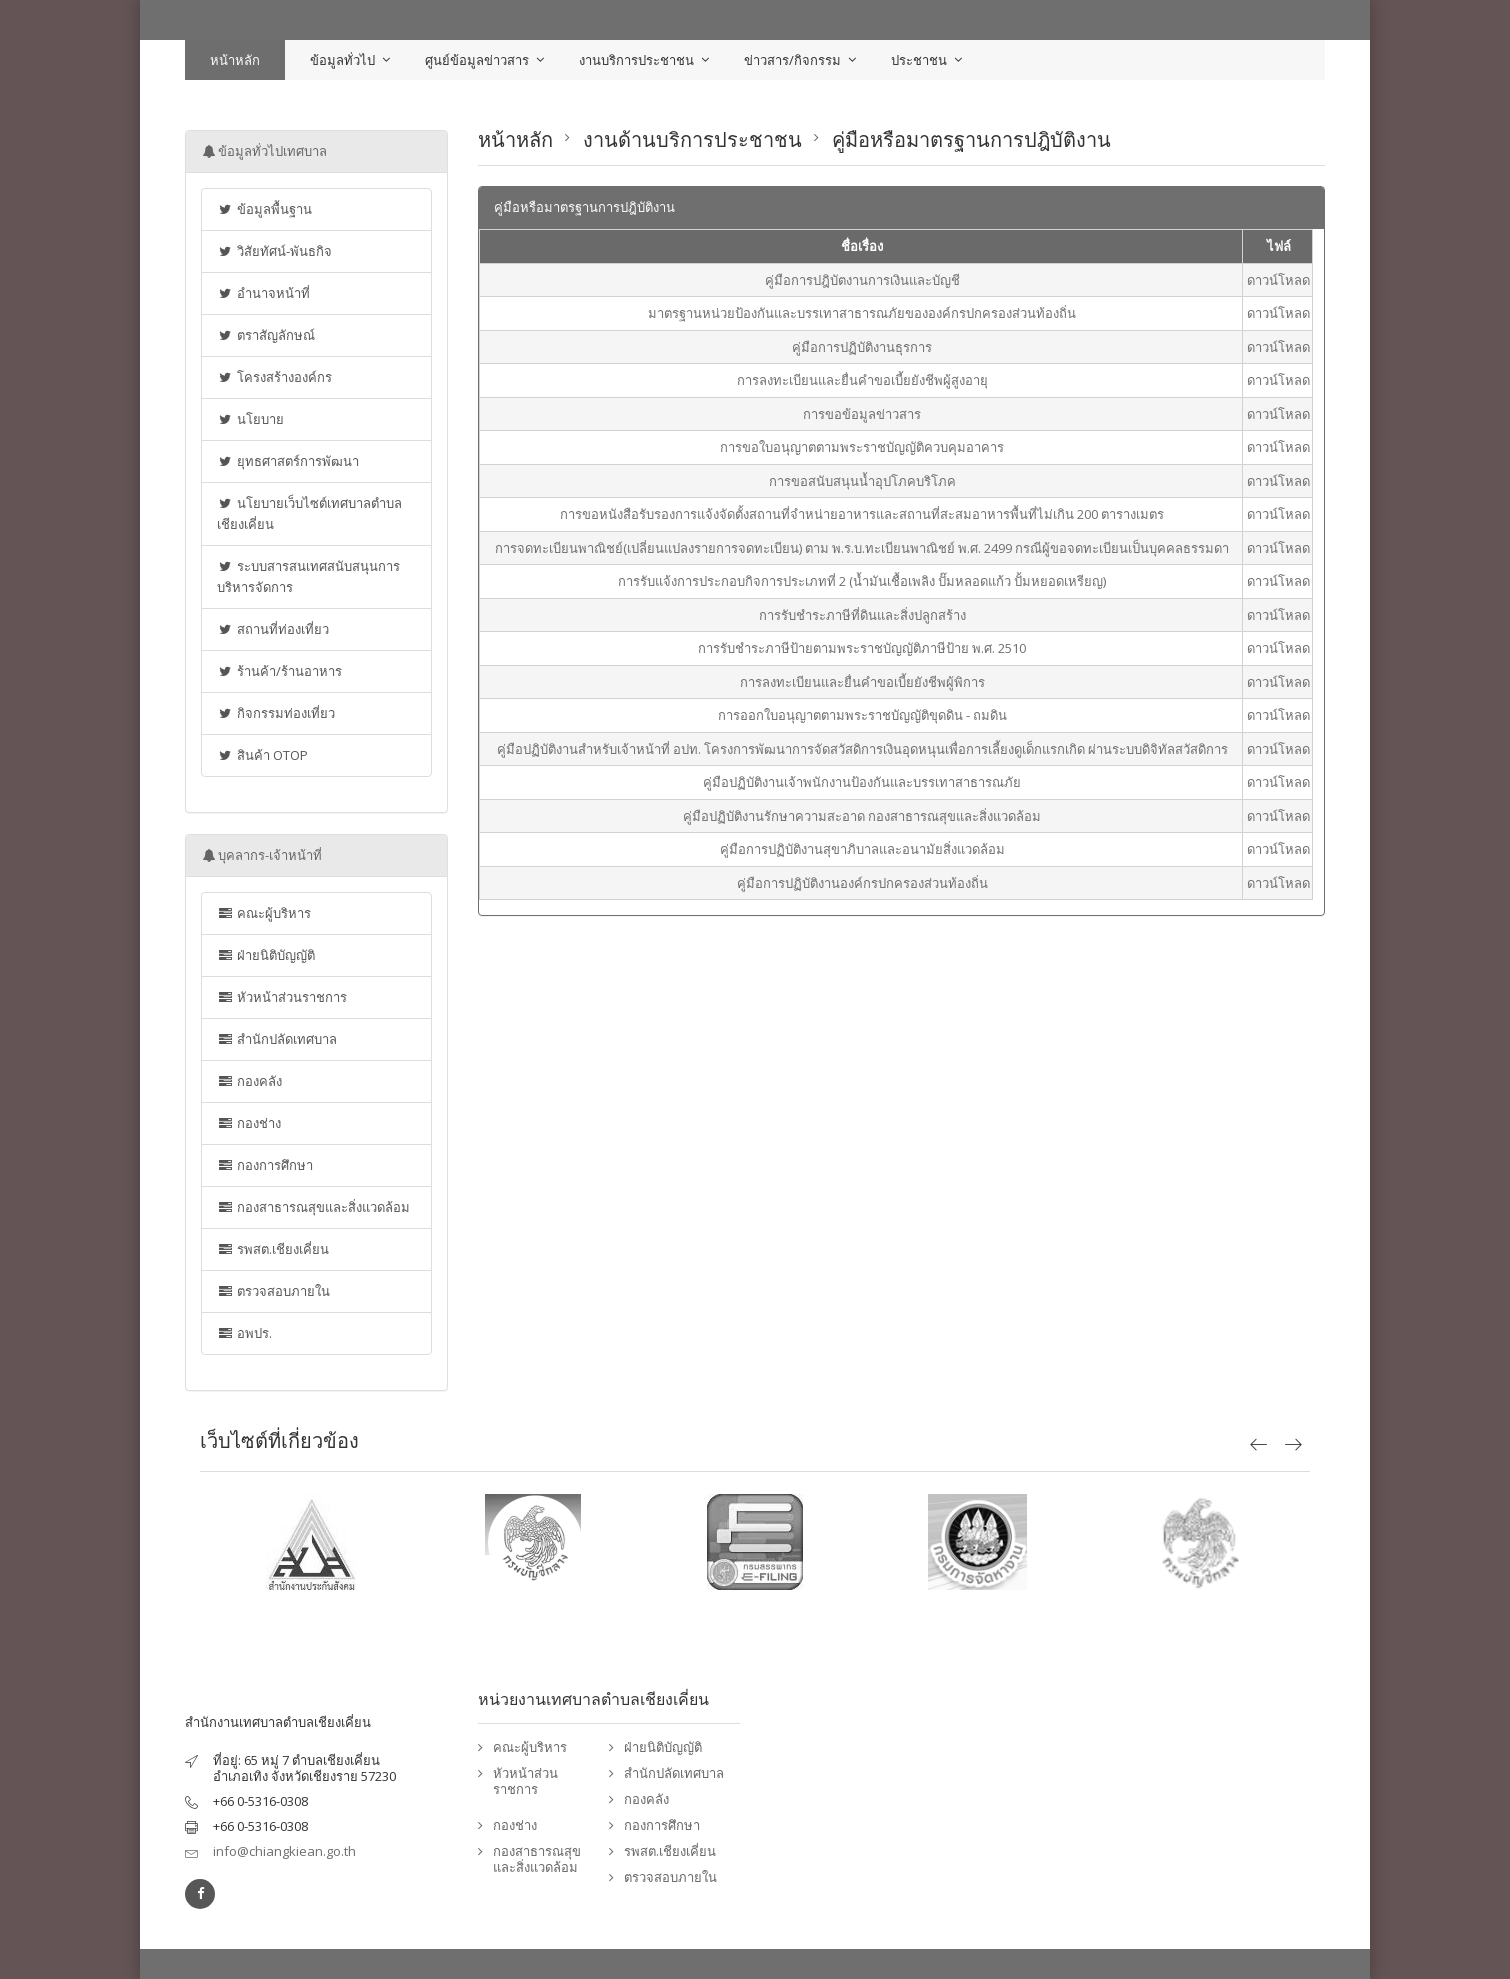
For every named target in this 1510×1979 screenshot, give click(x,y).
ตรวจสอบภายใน (273, 1291)
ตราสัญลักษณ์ (266, 335)
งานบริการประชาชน (636, 60)
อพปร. (244, 1333)
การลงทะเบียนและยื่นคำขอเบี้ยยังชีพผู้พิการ (862, 682)
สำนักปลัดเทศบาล (277, 1039)
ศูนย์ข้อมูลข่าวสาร (477, 60)
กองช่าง (249, 1123)
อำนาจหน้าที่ (263, 293)
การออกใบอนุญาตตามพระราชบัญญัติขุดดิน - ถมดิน (862, 715)
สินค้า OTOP (262, 755)
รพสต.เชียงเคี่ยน (273, 1249)
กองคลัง (249, 1081)
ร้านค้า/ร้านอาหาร (279, 671)
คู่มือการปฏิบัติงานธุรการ (862, 347)
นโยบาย (250, 419)
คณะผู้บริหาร (264, 913)
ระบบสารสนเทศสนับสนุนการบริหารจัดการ (308, 576)
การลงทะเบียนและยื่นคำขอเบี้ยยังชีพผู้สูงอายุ (862, 380)
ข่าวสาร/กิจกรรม (792, 60)
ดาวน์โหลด (1278, 280)
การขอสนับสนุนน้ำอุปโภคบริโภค (862, 481)
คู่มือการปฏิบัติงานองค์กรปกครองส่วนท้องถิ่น (862, 883)
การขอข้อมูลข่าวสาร (862, 414)
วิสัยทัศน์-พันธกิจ (274, 251)
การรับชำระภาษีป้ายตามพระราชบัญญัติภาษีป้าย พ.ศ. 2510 (862, 648)
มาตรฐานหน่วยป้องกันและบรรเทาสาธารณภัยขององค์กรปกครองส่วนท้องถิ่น (862, 313)
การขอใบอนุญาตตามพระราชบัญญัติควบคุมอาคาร (862, 447)
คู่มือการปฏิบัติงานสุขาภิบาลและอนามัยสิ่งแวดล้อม (862, 849)
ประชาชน (919, 60)
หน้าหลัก (235, 60)
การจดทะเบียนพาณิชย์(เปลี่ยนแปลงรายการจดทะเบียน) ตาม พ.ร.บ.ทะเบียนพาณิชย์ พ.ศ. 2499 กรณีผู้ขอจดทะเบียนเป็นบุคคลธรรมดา (862, 548)
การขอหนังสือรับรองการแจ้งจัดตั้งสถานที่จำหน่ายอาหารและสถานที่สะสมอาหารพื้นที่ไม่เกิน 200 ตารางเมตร (862, 514)
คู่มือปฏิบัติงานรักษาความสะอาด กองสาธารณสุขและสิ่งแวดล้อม (862, 816)
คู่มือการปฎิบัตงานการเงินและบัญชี (862, 280)
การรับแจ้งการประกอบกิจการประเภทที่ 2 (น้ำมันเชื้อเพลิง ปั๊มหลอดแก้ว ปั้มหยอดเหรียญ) (862, 581)
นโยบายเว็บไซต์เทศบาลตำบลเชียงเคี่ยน (309, 513)
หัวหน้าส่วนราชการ (282, 997)
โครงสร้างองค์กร (274, 377)
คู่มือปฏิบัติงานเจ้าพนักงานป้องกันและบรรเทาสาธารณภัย (862, 782)
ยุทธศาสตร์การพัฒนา (288, 461)
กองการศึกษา (265, 1165)
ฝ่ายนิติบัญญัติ (266, 955)
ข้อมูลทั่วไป (342, 60)
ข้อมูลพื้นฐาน (264, 209)
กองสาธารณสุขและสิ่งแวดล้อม (313, 1207)
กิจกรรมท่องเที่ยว (276, 713)
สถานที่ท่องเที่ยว (273, 629)
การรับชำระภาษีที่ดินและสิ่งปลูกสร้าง (862, 615)
